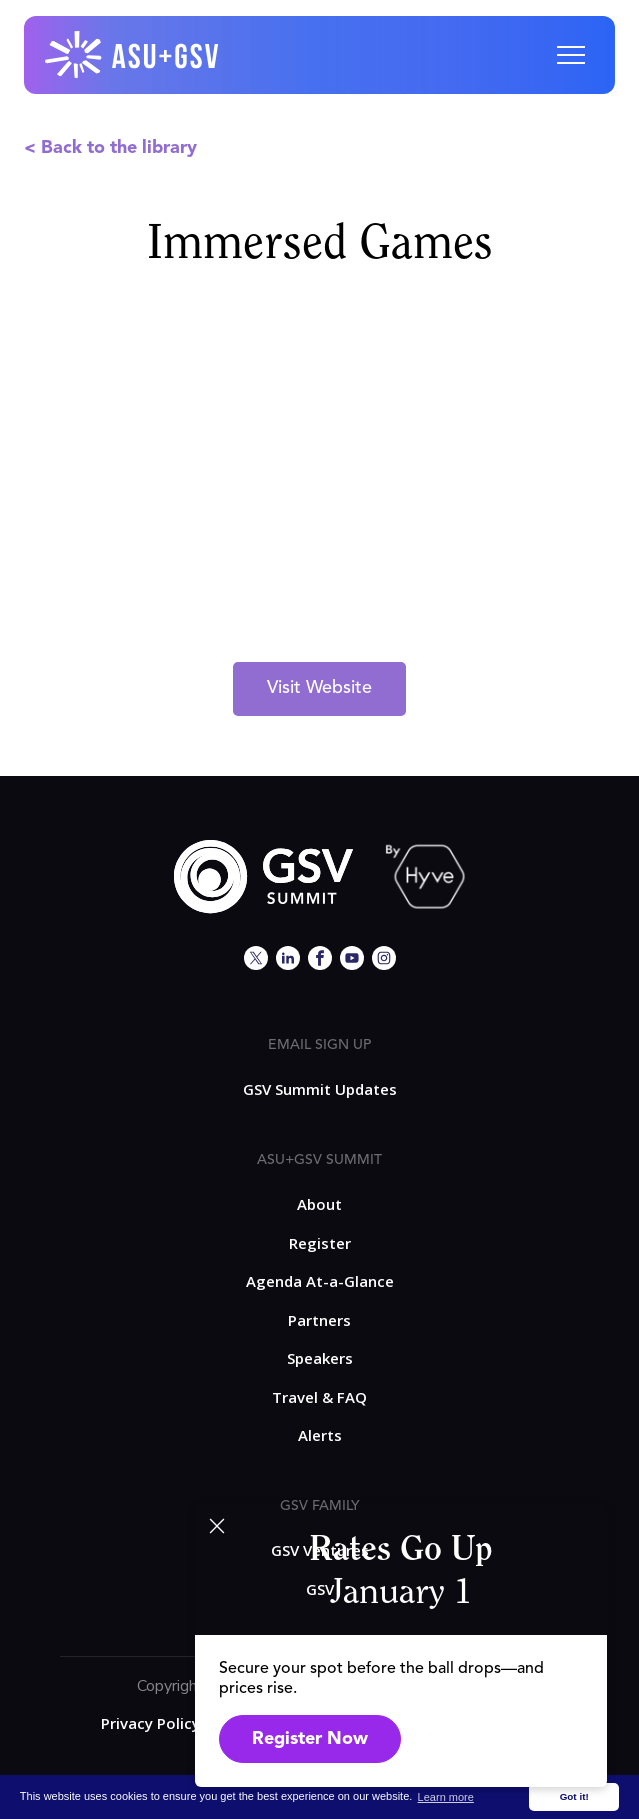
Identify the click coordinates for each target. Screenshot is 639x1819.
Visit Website (319, 688)
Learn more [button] (446, 1797)
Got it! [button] (574, 1796)
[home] (133, 55)
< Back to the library (110, 148)
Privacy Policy (150, 1723)
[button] (571, 55)
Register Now (310, 1739)
